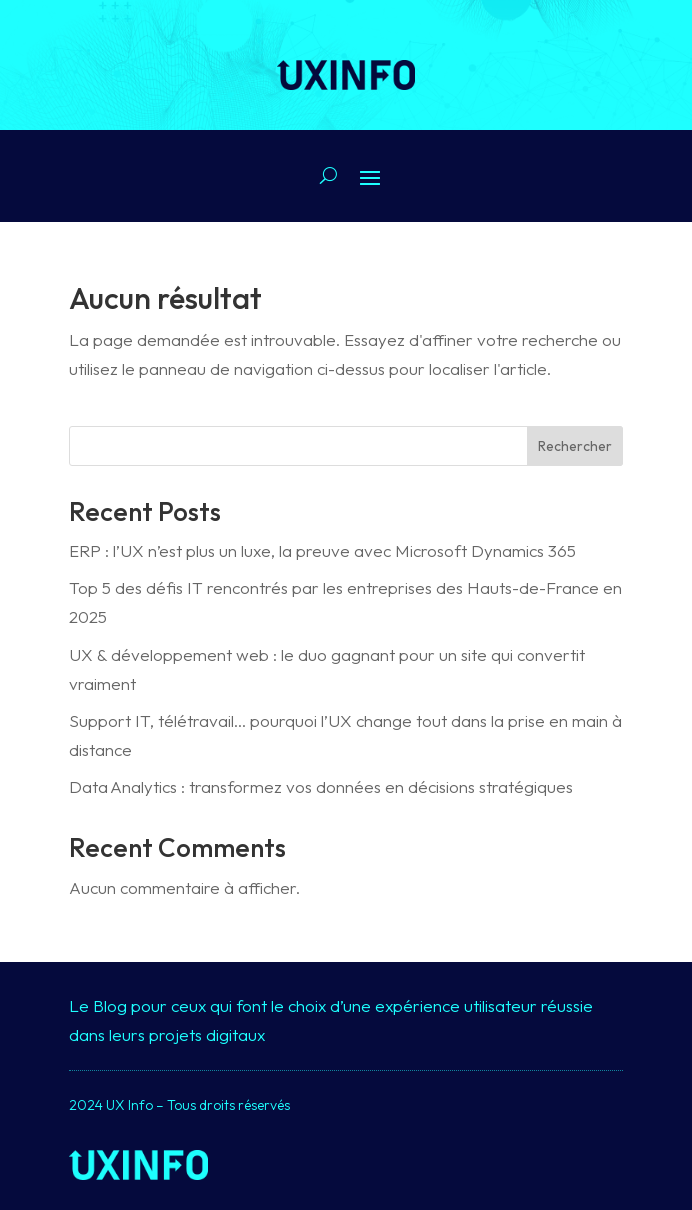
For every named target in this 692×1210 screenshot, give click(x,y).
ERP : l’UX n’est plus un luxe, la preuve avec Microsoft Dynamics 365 (322, 550)
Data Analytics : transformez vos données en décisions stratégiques (321, 786)
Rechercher (575, 446)
